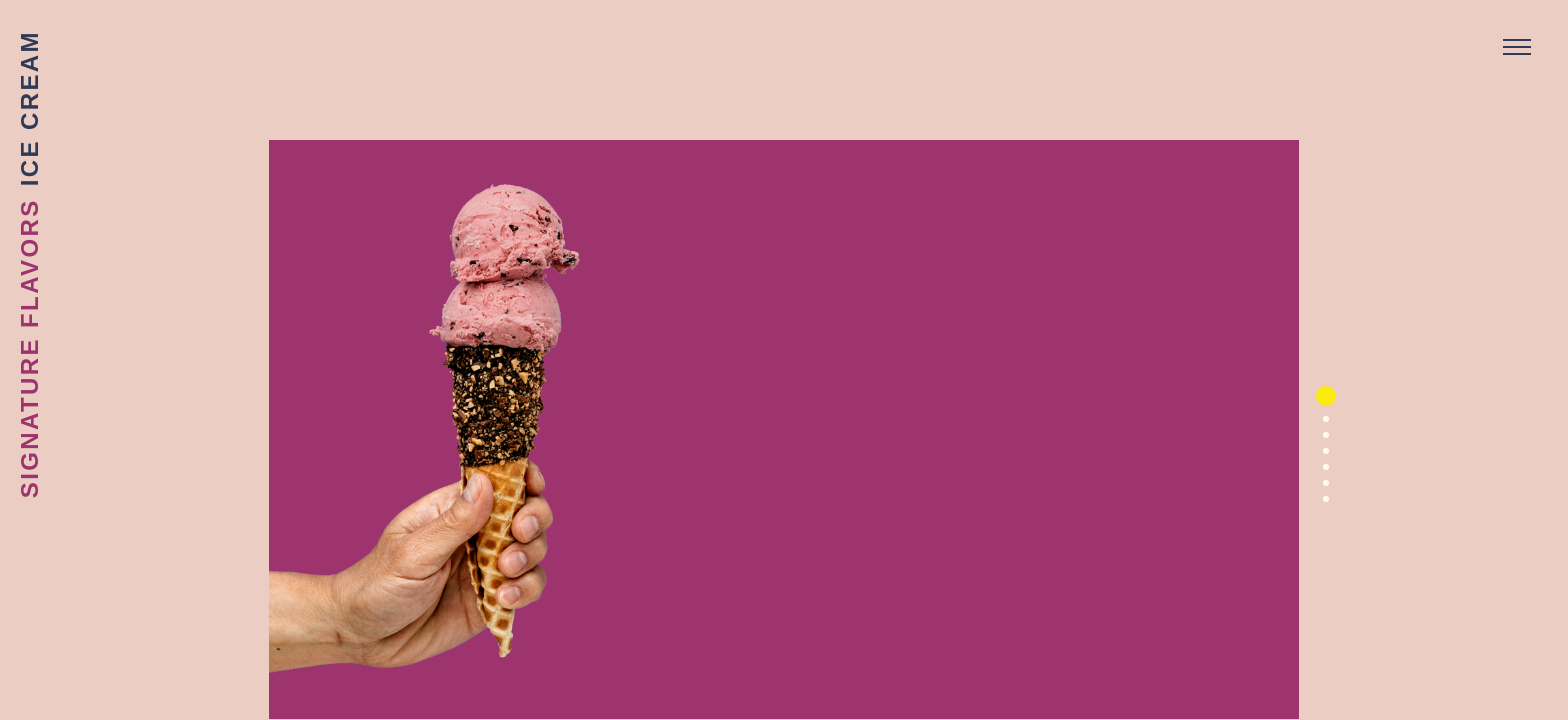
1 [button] (1326, 396)
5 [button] (1319, 474)
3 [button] (1319, 442)
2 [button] (1319, 426)
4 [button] (1319, 458)
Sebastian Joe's (784, 45)
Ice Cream (29, 108)
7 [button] (1319, 506)
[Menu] (1517, 48)
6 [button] (1319, 490)
